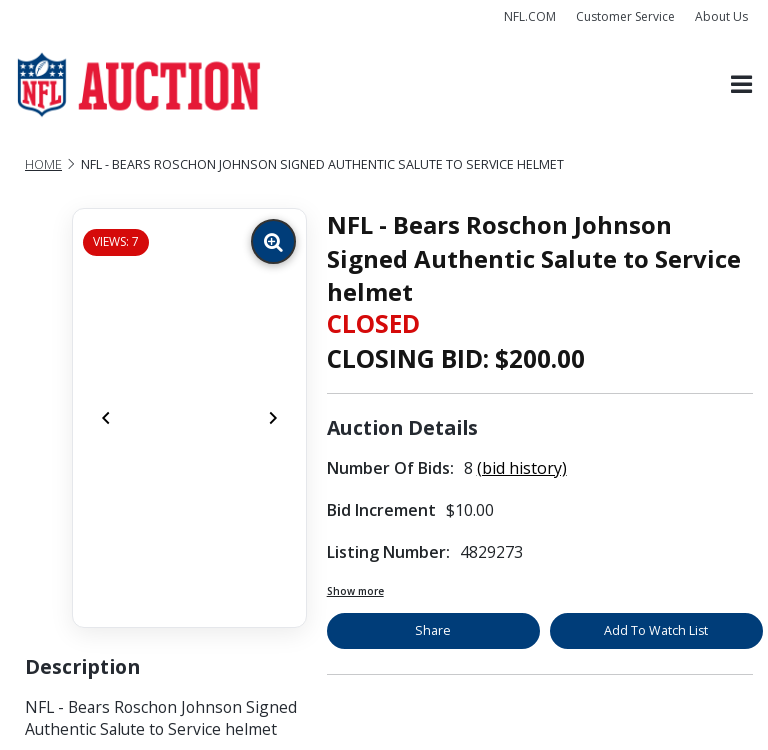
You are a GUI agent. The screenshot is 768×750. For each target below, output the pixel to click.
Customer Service (625, 16)
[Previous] (106, 418)
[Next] (273, 418)
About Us (721, 16)
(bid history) (522, 468)
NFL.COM (530, 16)
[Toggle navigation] (741, 85)
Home (43, 164)
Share (433, 630)
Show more (355, 591)
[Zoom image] (273, 241)
